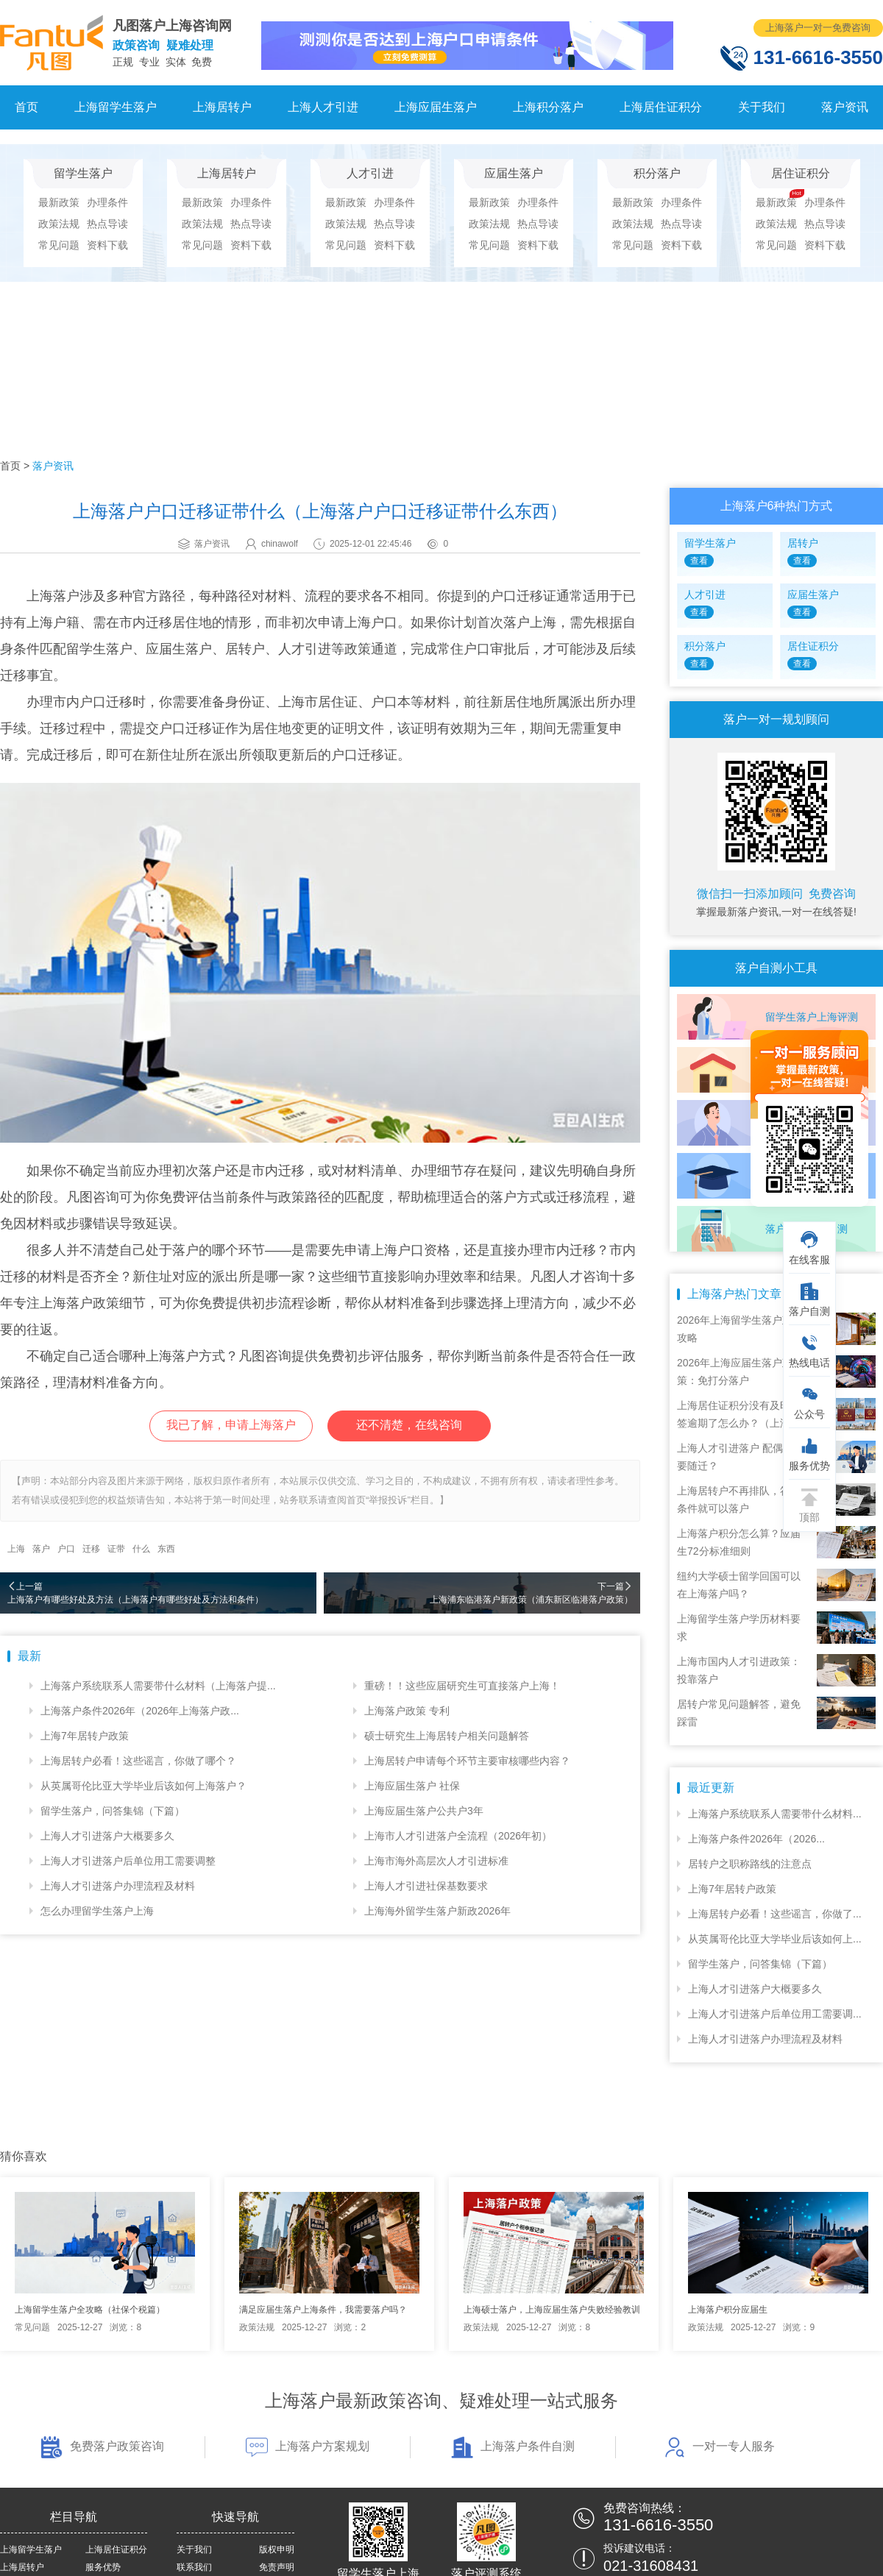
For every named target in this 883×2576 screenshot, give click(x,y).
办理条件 (107, 202)
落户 (41, 1549)
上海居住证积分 (661, 107)
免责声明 (276, 2567)
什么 (141, 1549)
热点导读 (107, 224)
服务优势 (103, 2567)
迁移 (91, 1549)
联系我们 (194, 2567)
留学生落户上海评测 (811, 1017)
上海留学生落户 (115, 107)
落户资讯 (844, 107)
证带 (116, 1549)
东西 (166, 1549)
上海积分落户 (548, 107)
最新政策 (58, 202)
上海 (16, 1549)
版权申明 (276, 2549)
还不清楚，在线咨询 (409, 1425)
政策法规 (58, 224)
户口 (66, 1549)
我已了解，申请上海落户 (231, 1425)
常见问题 (58, 245)
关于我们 (761, 107)
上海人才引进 (323, 107)
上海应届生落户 (435, 107)
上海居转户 (222, 107)
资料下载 (107, 245)
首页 (26, 107)
